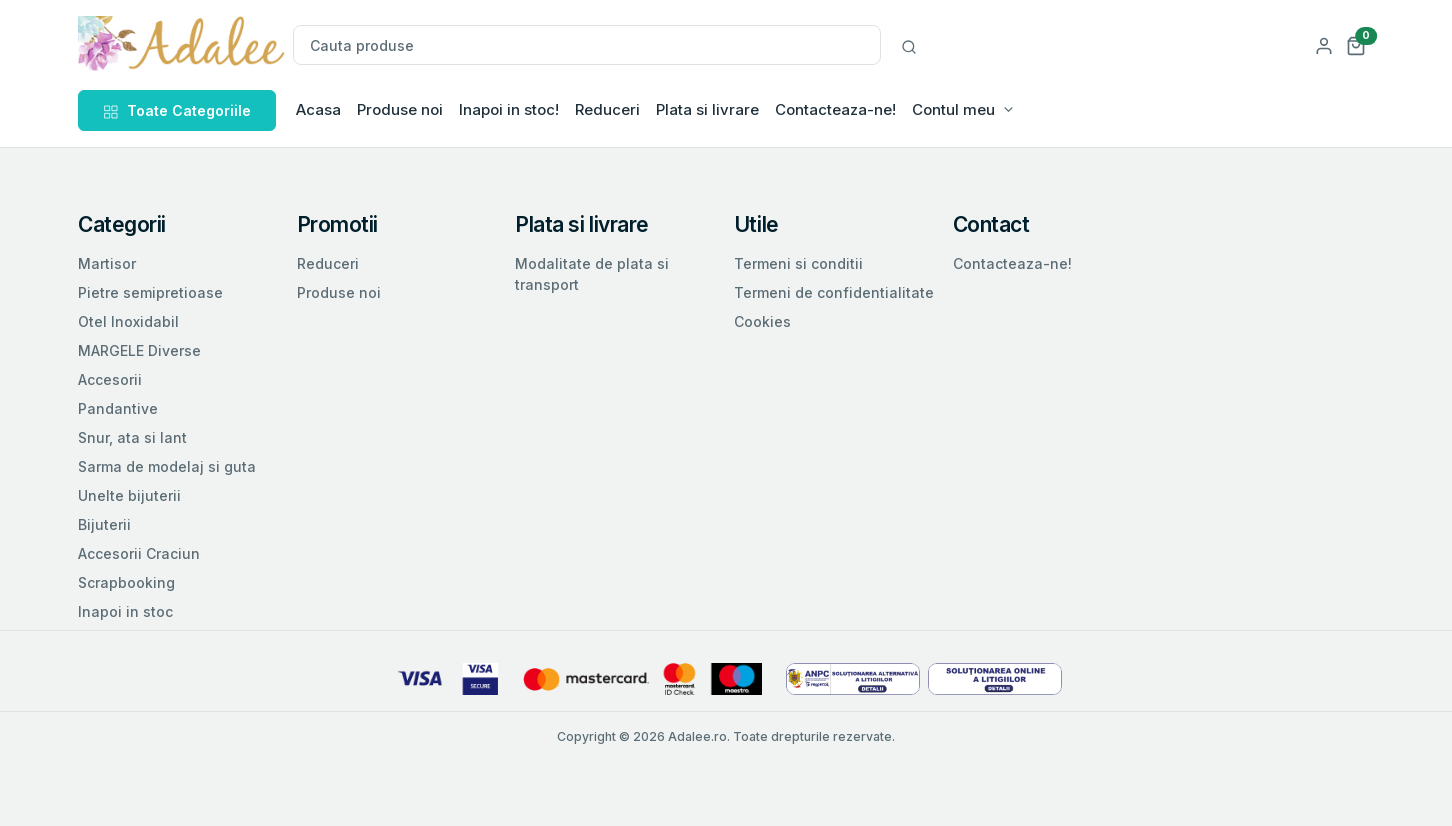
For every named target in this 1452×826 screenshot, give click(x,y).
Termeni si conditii (798, 263)
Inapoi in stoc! (509, 109)
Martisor (107, 263)
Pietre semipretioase (150, 292)
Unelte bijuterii (129, 495)
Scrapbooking (126, 582)
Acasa (318, 109)
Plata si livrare (707, 109)
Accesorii (110, 379)
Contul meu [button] (953, 109)
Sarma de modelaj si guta (167, 466)
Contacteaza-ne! (835, 109)
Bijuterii (104, 524)
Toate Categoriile (177, 110)
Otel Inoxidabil (128, 321)
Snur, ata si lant (132, 437)
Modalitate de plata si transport (592, 274)
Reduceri (607, 109)
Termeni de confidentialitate (834, 292)
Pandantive (118, 408)
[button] (1356, 44)
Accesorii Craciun (139, 553)
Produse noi (400, 109)
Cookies (762, 321)
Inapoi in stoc (125, 611)
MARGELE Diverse (139, 350)
